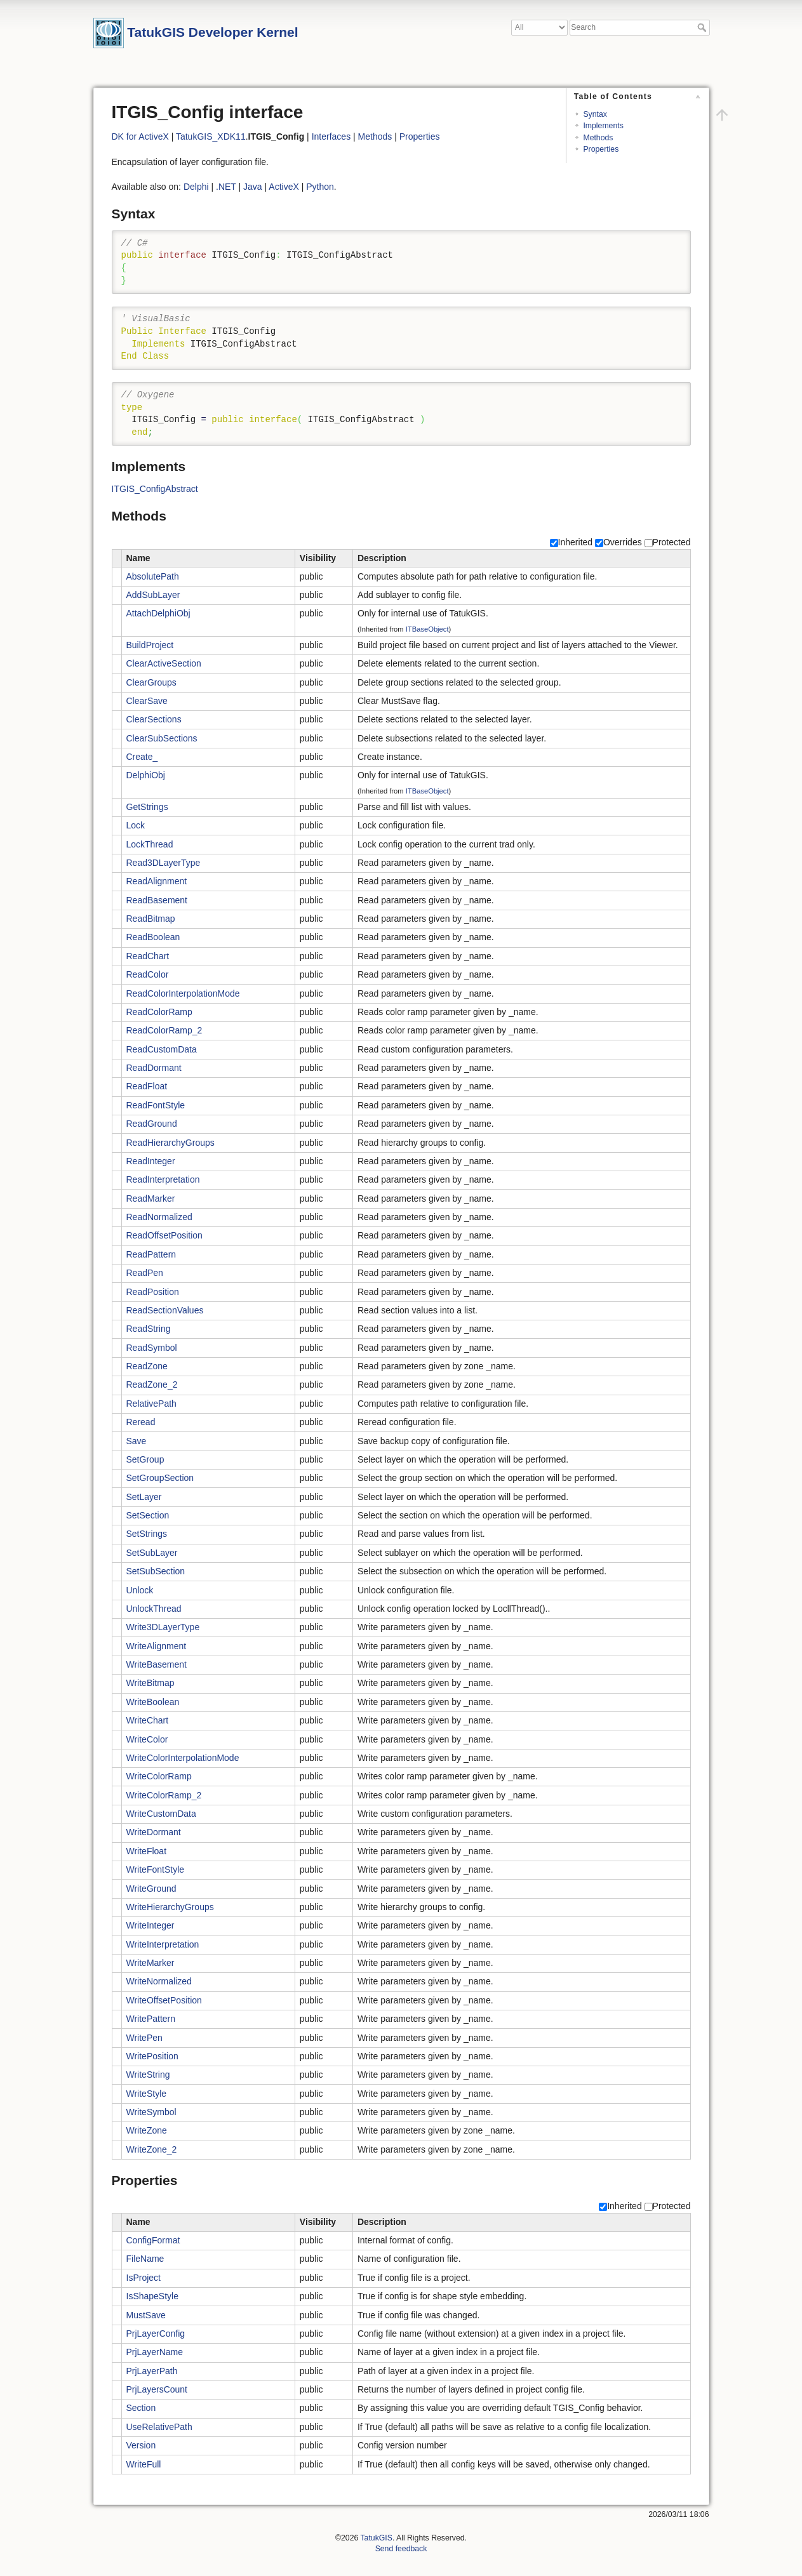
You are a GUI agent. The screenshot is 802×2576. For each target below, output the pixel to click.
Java (252, 187)
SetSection (148, 1515)
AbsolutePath (152, 576)
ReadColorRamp (159, 1012)
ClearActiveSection (163, 663)
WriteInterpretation (162, 1944)
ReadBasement (157, 900)
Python (320, 187)
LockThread (149, 844)
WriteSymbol (151, 2112)
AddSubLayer (153, 595)
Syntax (594, 114)
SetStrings (147, 1534)
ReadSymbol (151, 1348)
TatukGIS (376, 2537)
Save (136, 1441)
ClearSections (154, 719)
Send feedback (401, 2548)
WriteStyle (146, 2093)
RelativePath (151, 1403)
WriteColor (147, 1739)
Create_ (142, 757)
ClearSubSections (161, 738)
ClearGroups (151, 682)
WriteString (148, 2074)
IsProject (143, 2278)
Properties (600, 149)
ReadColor (147, 974)
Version (141, 2445)
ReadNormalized (159, 1217)
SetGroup (145, 1459)
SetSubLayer (152, 1553)
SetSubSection (155, 1571)
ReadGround (151, 1124)
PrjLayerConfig (155, 2333)
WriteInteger (150, 1925)
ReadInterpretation (163, 1179)
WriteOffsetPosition (164, 2000)
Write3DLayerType (163, 1627)
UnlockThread (154, 1608)
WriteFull (143, 2464)
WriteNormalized (159, 1981)
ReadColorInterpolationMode (183, 993)
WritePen (144, 2038)
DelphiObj (145, 775)
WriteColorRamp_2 (164, 1795)
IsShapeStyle (152, 2296)
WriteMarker (150, 1963)
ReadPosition (152, 1292)
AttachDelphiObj (158, 613)
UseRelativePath (159, 2427)
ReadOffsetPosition (164, 1235)
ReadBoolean (153, 937)
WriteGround (151, 1888)
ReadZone (147, 1366)
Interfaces (331, 136)
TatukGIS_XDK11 (211, 136)
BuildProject (150, 645)
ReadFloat (147, 1086)
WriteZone (146, 2130)
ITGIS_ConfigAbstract (155, 489)
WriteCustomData (161, 1814)
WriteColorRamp (159, 1776)
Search (703, 27)
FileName (145, 2259)
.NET (226, 187)
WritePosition (152, 2056)
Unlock (140, 1590)
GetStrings (147, 807)
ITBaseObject (427, 629)
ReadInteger (150, 1161)
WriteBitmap (150, 1683)
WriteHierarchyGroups (170, 1907)
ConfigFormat (153, 2240)
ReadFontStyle (155, 1105)
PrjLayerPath (152, 2371)
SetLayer (144, 1497)
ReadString (148, 1329)
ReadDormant (154, 1068)
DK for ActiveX (140, 136)
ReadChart (148, 956)
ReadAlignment (156, 881)
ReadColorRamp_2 (164, 1030)
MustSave (146, 2315)
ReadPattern (151, 1254)
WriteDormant (153, 1832)
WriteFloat (146, 1851)
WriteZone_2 (151, 2149)
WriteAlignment (156, 1646)
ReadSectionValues (165, 1310)
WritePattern (151, 2019)
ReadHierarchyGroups (170, 1143)
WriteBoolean (153, 1702)
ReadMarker (150, 1198)
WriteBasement (156, 1664)
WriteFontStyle (155, 1869)
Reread (141, 1422)
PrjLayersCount (157, 2389)
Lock (135, 825)
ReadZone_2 (152, 1384)
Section (141, 2408)
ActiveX (283, 187)
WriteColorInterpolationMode (182, 1758)
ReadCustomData (161, 1049)
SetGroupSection (160, 1478)
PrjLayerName (154, 2352)
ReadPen (144, 1273)
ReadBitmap (150, 918)
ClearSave (147, 701)
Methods (598, 137)
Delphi (196, 187)
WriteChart (147, 1720)
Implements (603, 125)
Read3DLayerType (163, 863)
